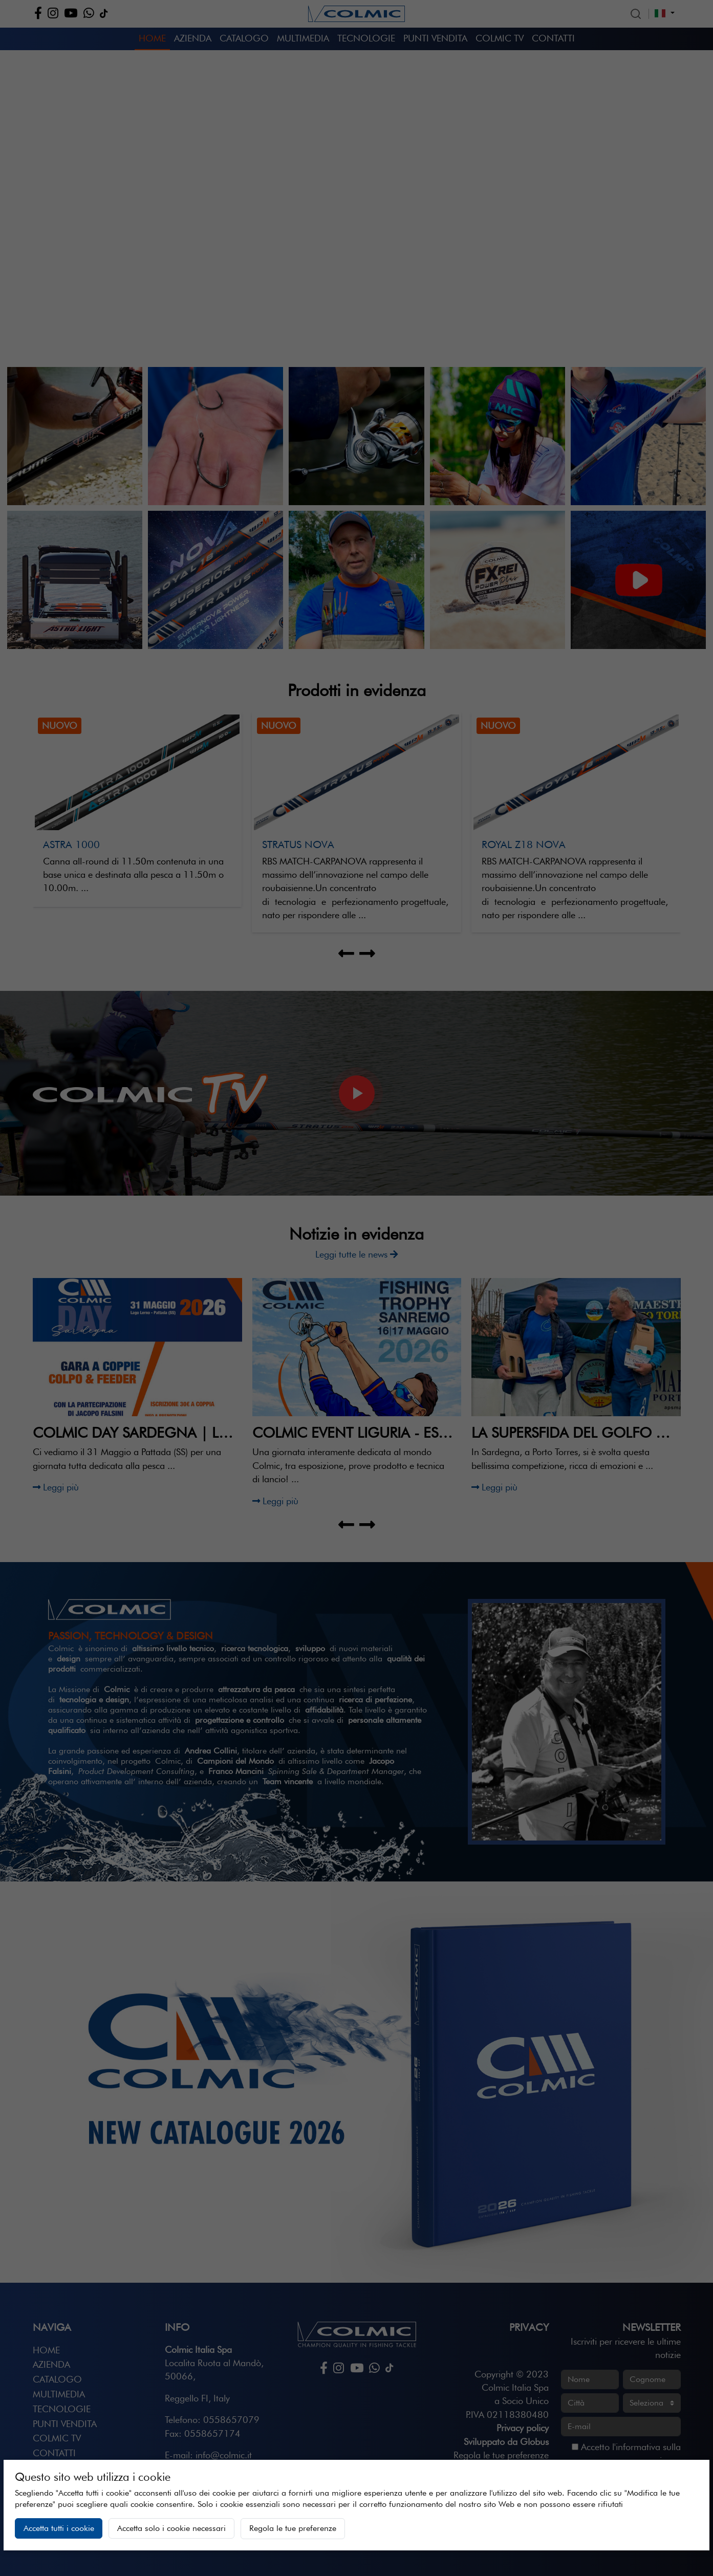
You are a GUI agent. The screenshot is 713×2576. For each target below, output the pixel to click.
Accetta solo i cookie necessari (171, 2528)
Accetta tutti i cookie (59, 2528)
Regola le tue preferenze (292, 2528)
